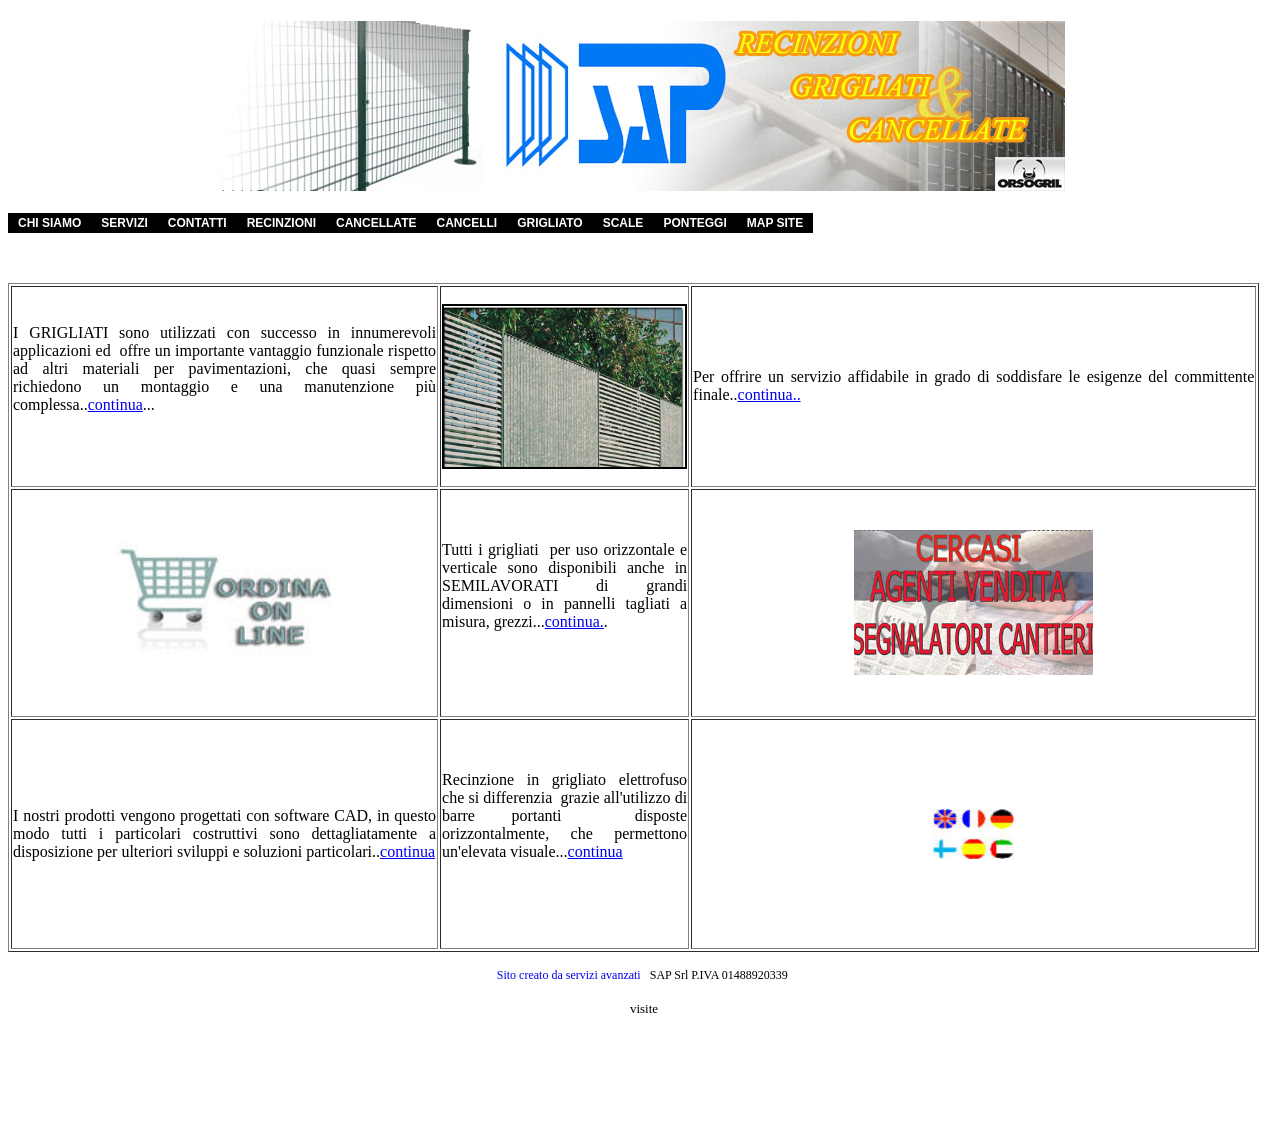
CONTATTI (197, 223)
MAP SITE (775, 223)
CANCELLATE (376, 223)
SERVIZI (124, 223)
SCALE (623, 223)
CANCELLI (466, 223)
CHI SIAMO (49, 223)
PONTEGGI (694, 223)
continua (115, 404)
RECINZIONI (281, 223)
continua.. (769, 394)
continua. (574, 621)
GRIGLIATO (550, 223)
